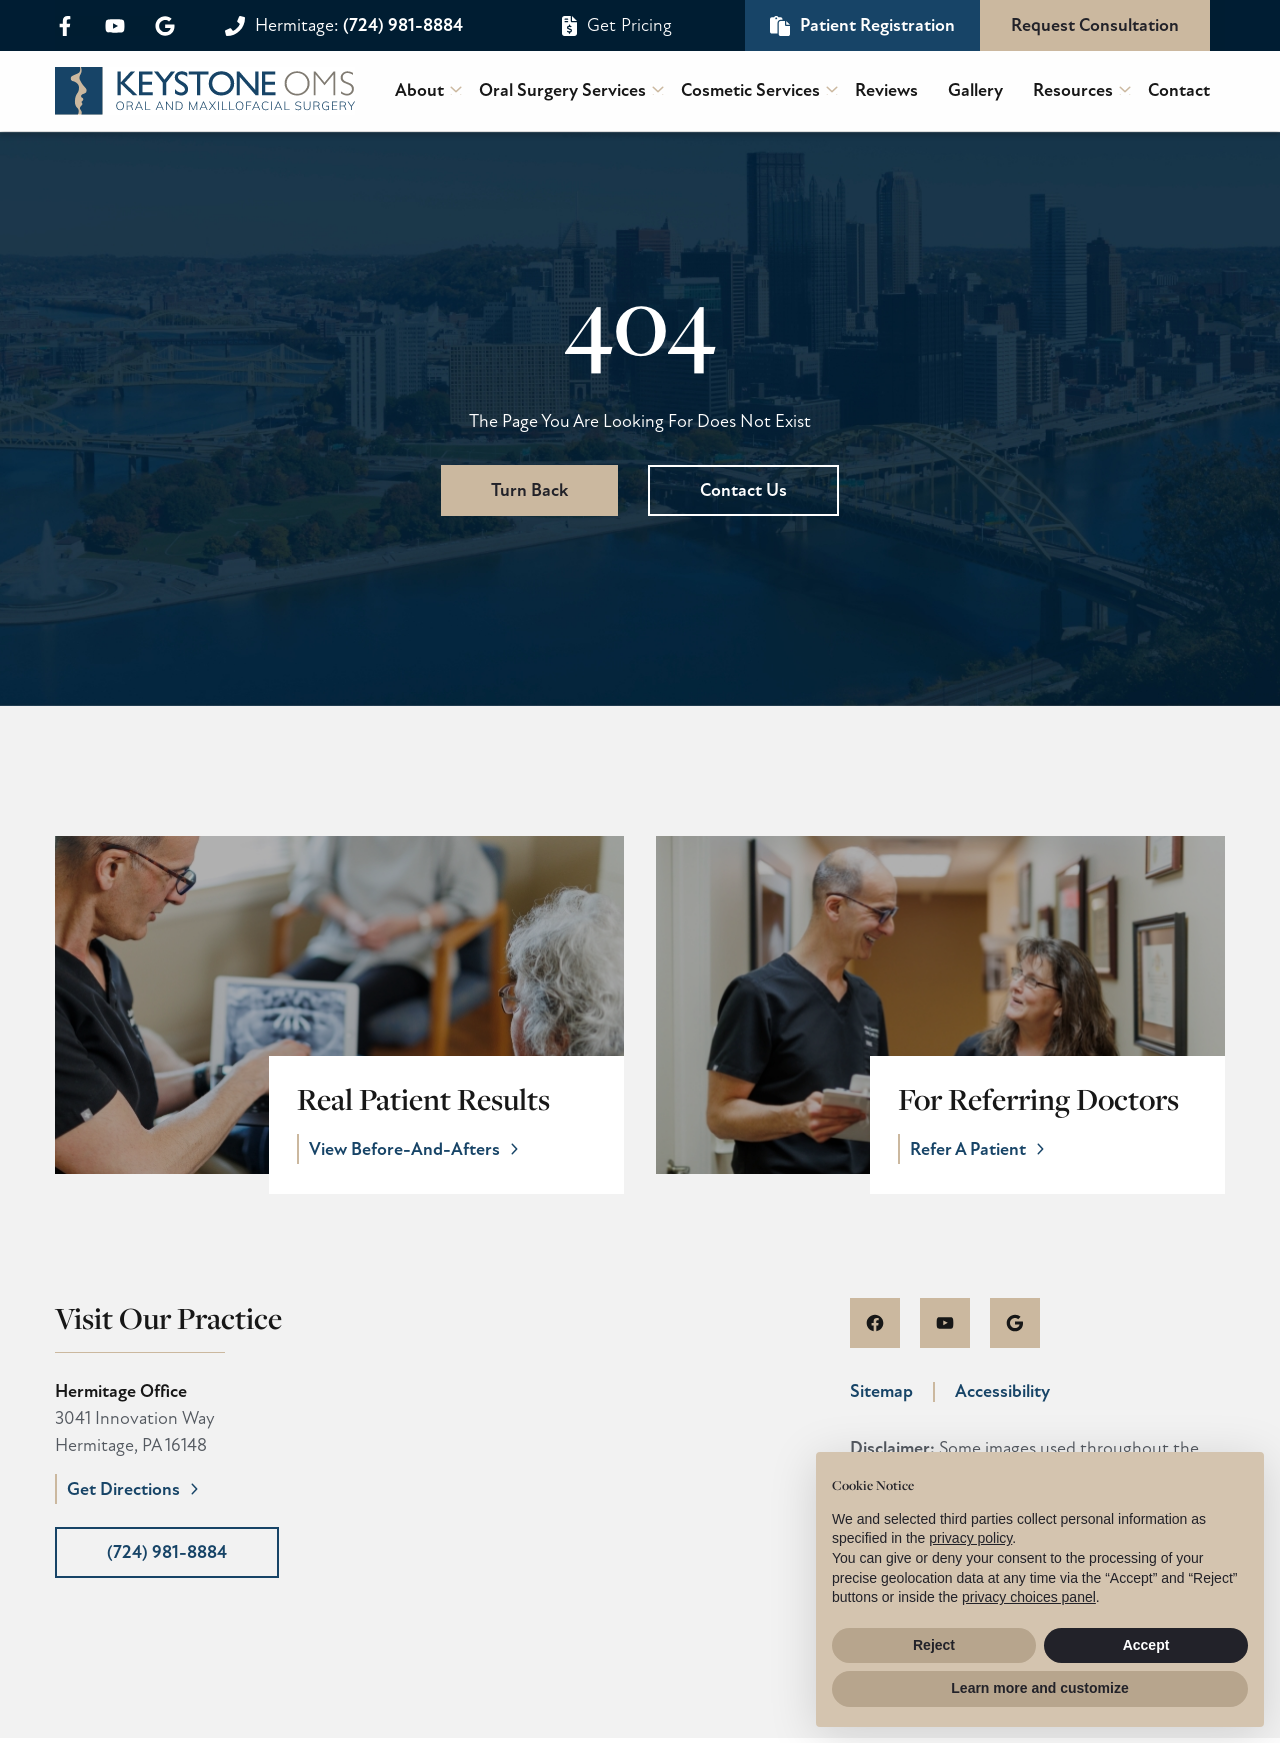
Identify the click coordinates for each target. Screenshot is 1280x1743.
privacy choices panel (1029, 1597)
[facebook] (72, 26)
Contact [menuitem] (1179, 90)
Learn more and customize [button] (1039, 1688)
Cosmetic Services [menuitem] (750, 90)
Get (629, 25)
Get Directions (123, 1494)
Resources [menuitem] (1073, 90)
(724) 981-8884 (359, 25)
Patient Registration (877, 25)
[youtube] (115, 26)
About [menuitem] (419, 90)
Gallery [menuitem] (975, 90)
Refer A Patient (975, 1151)
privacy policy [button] (970, 1538)
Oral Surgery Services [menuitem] (562, 90)
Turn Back (529, 490)
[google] (157, 26)
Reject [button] (934, 1645)
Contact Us (743, 490)
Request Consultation (1095, 25)
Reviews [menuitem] (886, 90)
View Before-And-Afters (411, 1151)
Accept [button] (1146, 1645)
